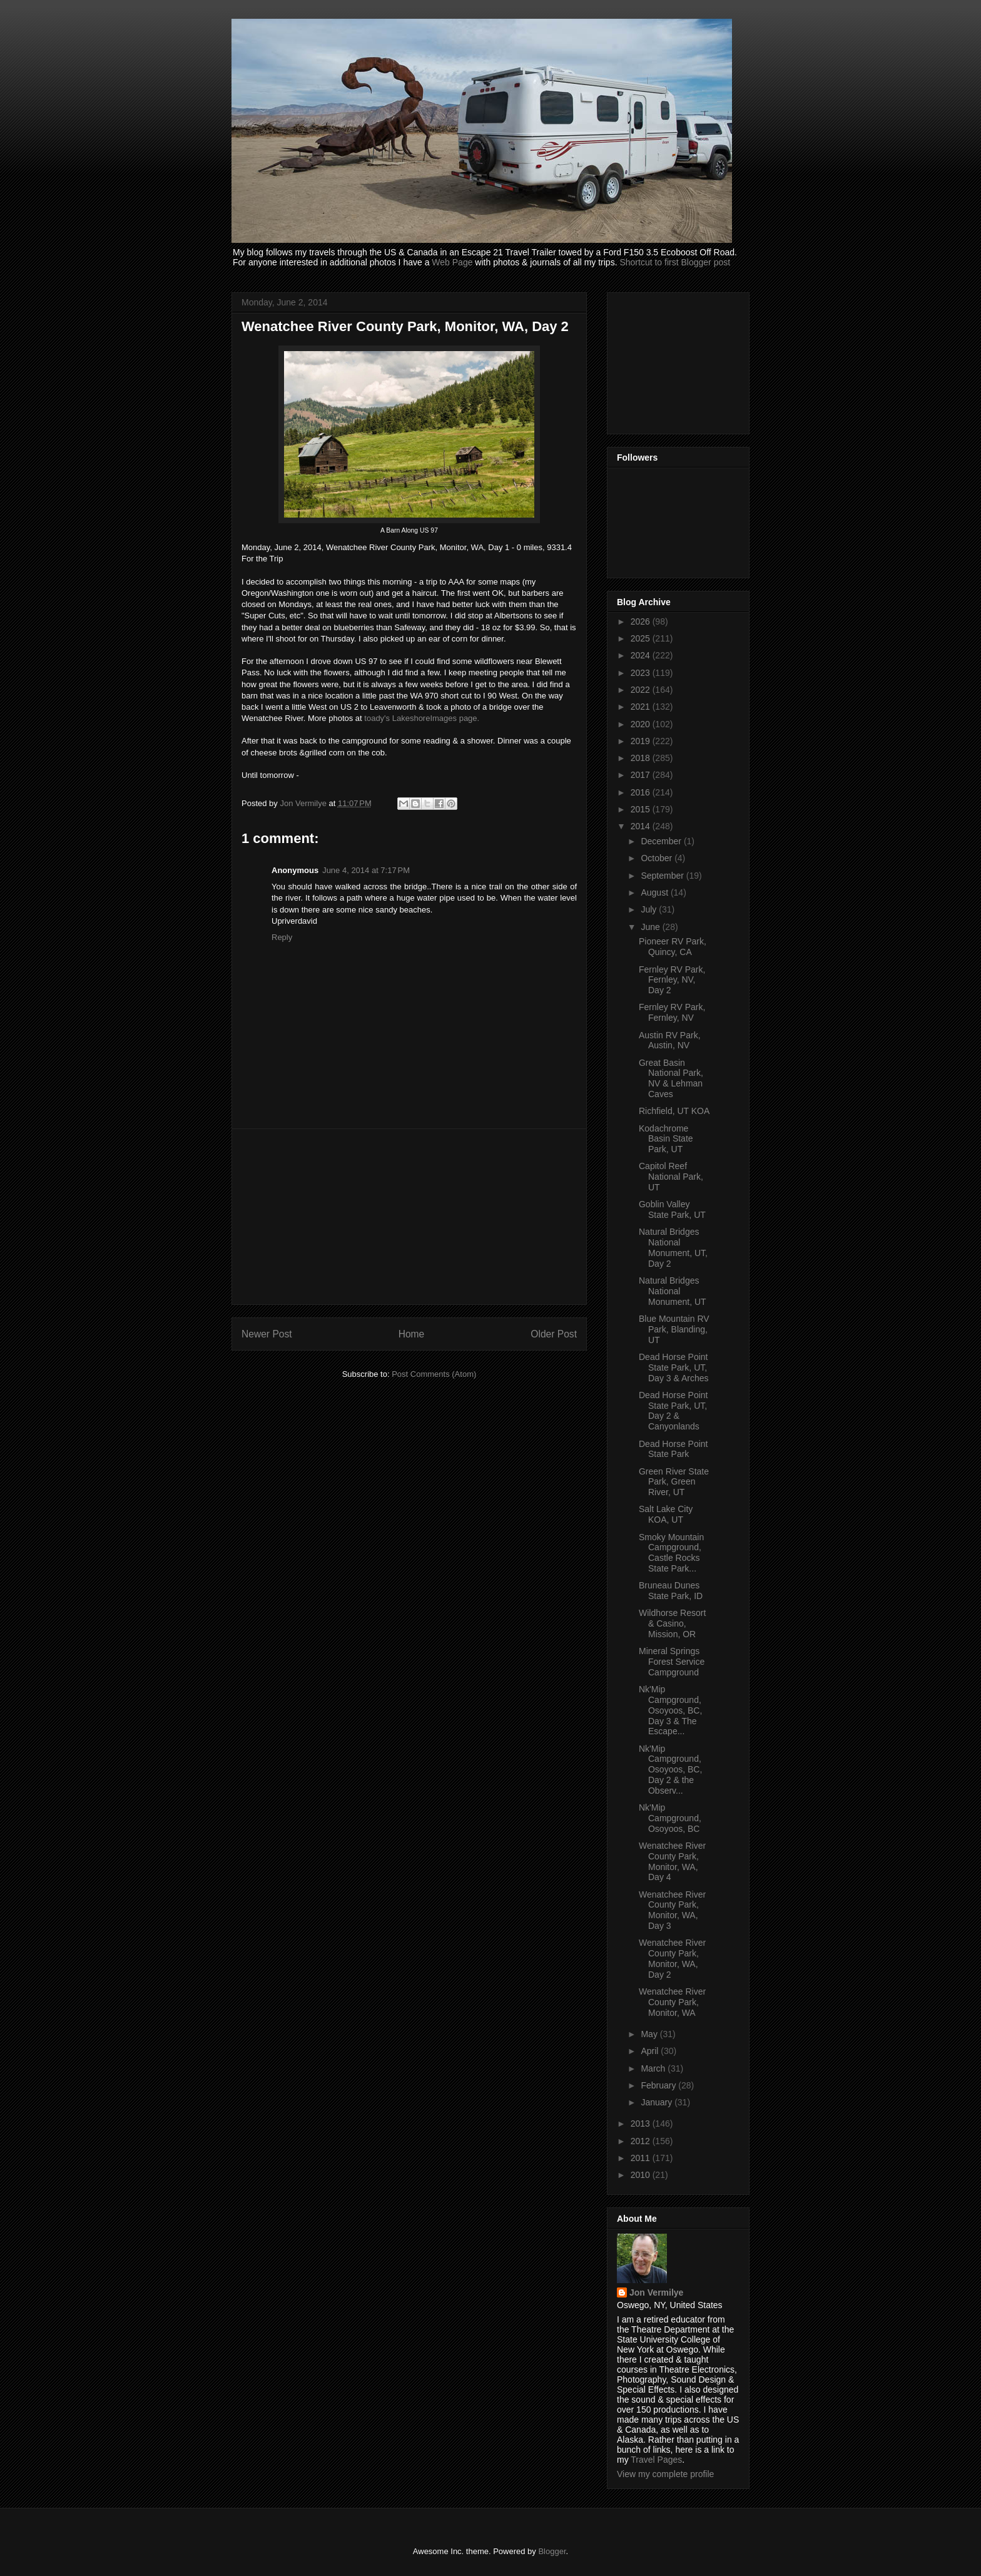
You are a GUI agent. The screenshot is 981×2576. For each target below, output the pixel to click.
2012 (642, 2141)
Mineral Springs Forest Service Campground (671, 1661)
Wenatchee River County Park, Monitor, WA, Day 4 (672, 1861)
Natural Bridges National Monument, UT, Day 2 (673, 1247)
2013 (642, 2124)
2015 (642, 809)
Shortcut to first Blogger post (674, 262)
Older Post (554, 1334)
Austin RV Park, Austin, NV (670, 1040)
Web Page (452, 262)
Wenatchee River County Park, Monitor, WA (672, 2002)
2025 (642, 638)
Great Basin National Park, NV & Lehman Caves (671, 1078)
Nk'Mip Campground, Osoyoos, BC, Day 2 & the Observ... (670, 1770)
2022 (642, 690)
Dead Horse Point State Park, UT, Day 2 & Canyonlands (673, 1410)
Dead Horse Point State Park (673, 1449)
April (651, 2051)
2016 (642, 792)
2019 (642, 741)
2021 (642, 707)
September (663, 876)
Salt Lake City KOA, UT (666, 1514)
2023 (642, 673)
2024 (642, 655)
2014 (642, 826)
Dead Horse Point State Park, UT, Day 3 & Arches (674, 1367)
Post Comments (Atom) (434, 1374)
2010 (642, 2175)
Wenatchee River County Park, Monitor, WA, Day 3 (672, 1910)
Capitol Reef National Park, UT (671, 1176)
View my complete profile (665, 2474)
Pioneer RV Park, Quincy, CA (672, 946)
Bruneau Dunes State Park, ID (671, 1590)
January (657, 2102)
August (655, 892)
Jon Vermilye (656, 2292)
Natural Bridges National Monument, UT (672, 1291)
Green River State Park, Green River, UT (674, 1482)
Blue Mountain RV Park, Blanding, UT (674, 1329)
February (659, 2085)
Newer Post (266, 1334)
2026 (642, 621)
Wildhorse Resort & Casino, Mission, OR (672, 1623)
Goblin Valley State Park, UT (672, 1209)
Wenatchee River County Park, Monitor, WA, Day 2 (672, 1958)
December (662, 841)
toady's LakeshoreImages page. (421, 718)
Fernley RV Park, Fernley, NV (672, 1012)
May (650, 2034)
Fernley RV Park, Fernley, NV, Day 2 (672, 980)
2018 (642, 758)
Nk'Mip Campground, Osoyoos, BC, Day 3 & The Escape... (670, 1710)
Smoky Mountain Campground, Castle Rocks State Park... (671, 1552)
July (650, 909)
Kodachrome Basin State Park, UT (666, 1139)
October (657, 858)
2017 (642, 775)
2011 (642, 2158)
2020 (642, 724)
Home (412, 1334)
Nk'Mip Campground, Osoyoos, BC (670, 1818)
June (651, 927)
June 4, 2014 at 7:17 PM (366, 870)
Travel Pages (656, 2460)
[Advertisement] (409, 1216)
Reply (282, 937)
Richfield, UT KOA (674, 1111)
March (654, 2068)
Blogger (552, 2551)
